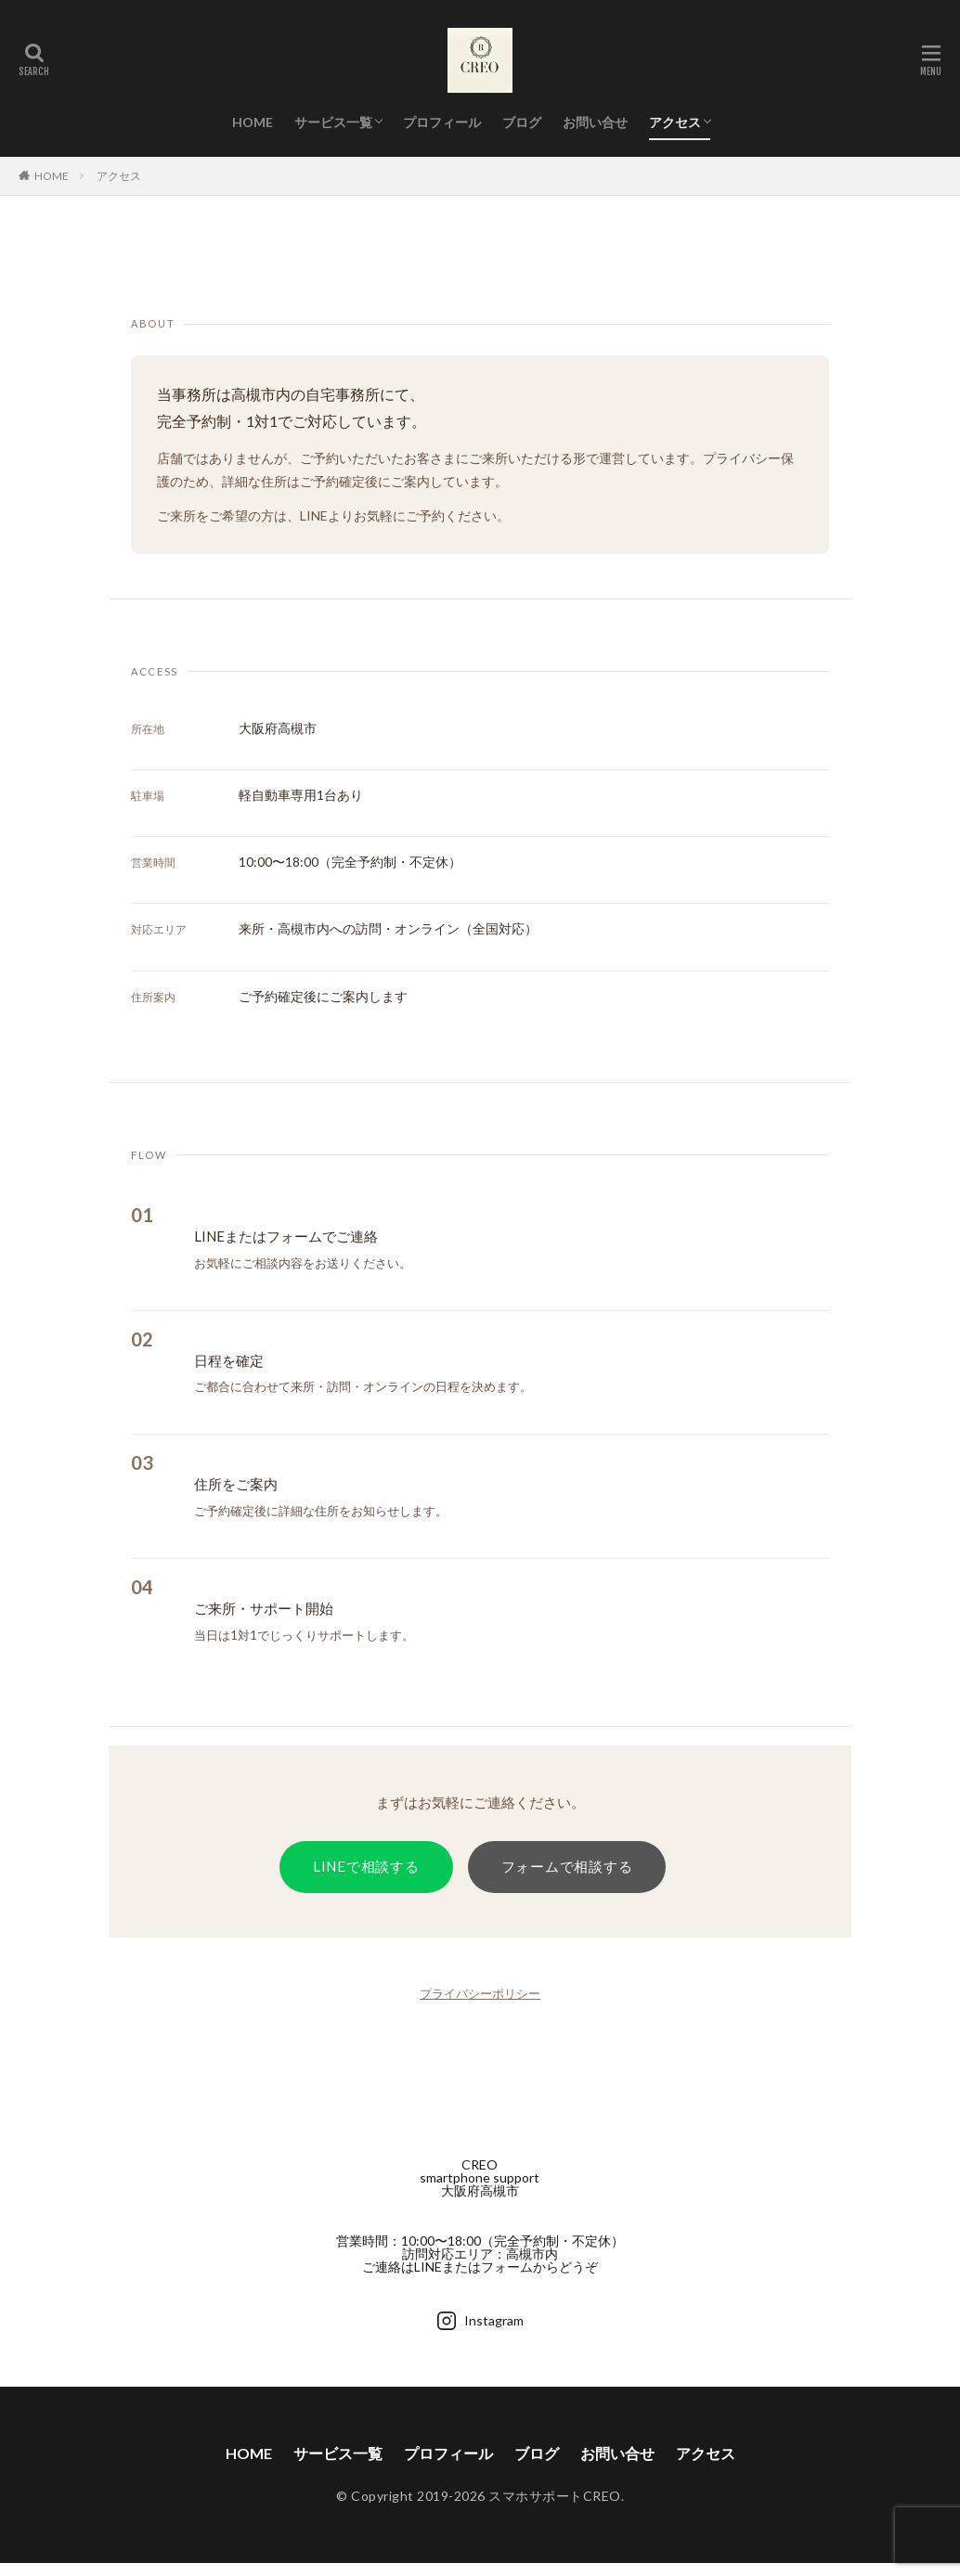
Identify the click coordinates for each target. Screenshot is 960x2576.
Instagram (480, 2321)
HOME (252, 122)
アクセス (675, 122)
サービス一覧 (333, 122)
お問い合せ (595, 122)
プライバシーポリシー (480, 1993)
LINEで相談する (366, 1866)
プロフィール (442, 122)
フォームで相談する (567, 1866)
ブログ (521, 122)
